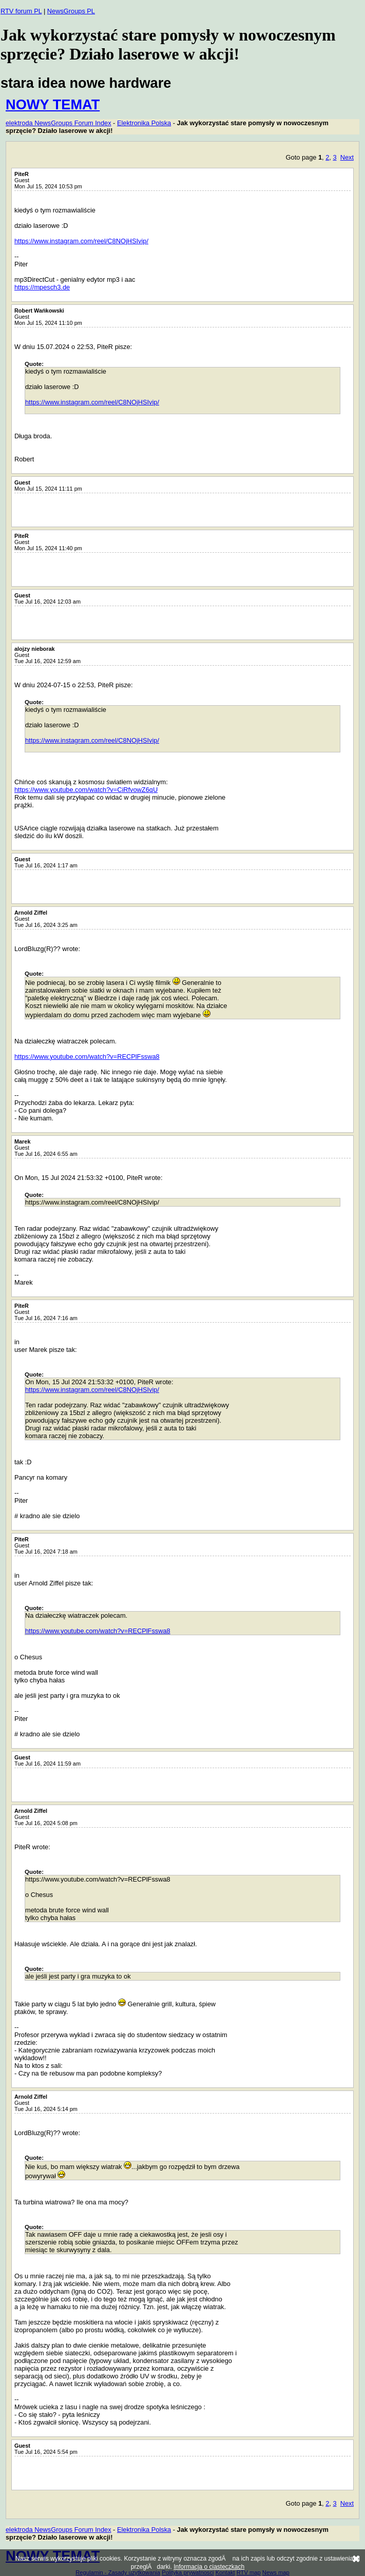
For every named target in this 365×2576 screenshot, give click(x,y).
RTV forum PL (21, 11)
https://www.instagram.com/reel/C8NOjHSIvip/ (81, 241)
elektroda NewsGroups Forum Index (58, 123)
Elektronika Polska (144, 123)
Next (347, 157)
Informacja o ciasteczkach (209, 2566)
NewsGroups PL (71, 11)
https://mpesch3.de (42, 287)
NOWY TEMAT (53, 104)
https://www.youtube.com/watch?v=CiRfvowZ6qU (86, 789)
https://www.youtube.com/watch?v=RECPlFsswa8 (87, 1056)
